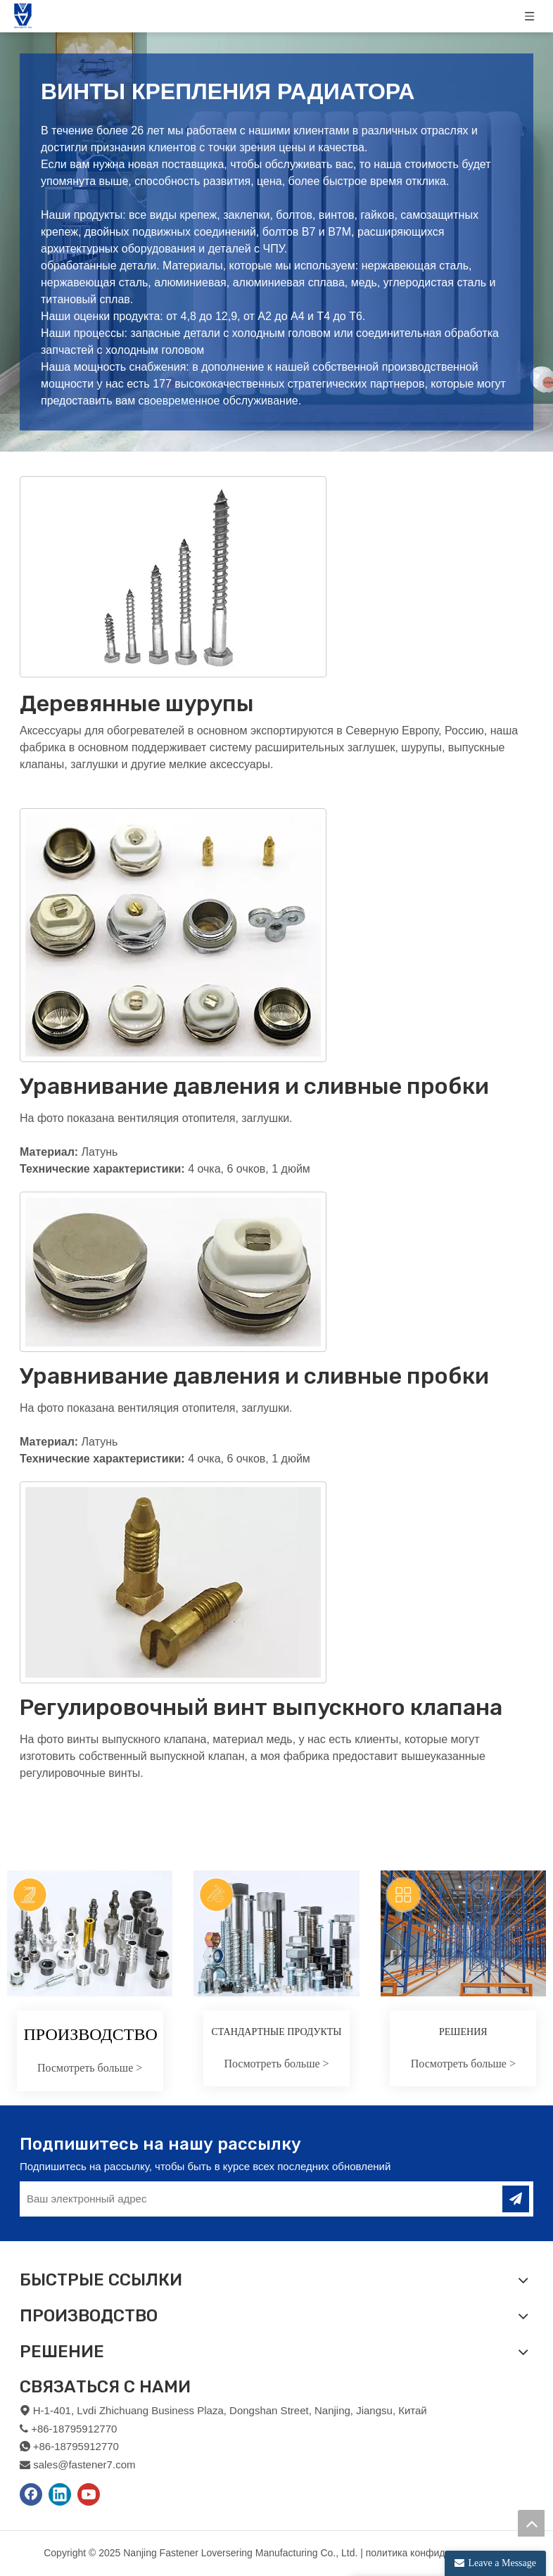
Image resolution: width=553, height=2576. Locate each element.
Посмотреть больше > (89, 2068)
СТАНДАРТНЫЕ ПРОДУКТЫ (276, 2032)
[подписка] (515, 2199)
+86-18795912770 (76, 2446)
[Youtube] (88, 2494)
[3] (173, 1272)
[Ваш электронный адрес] (251, 2199)
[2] (173, 935)
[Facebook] (31, 2494)
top (531, 2523)
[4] (173, 1582)
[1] (173, 576)
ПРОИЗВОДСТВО (91, 2034)
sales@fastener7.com (84, 2464)
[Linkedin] (60, 2494)
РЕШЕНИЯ (463, 2032)
